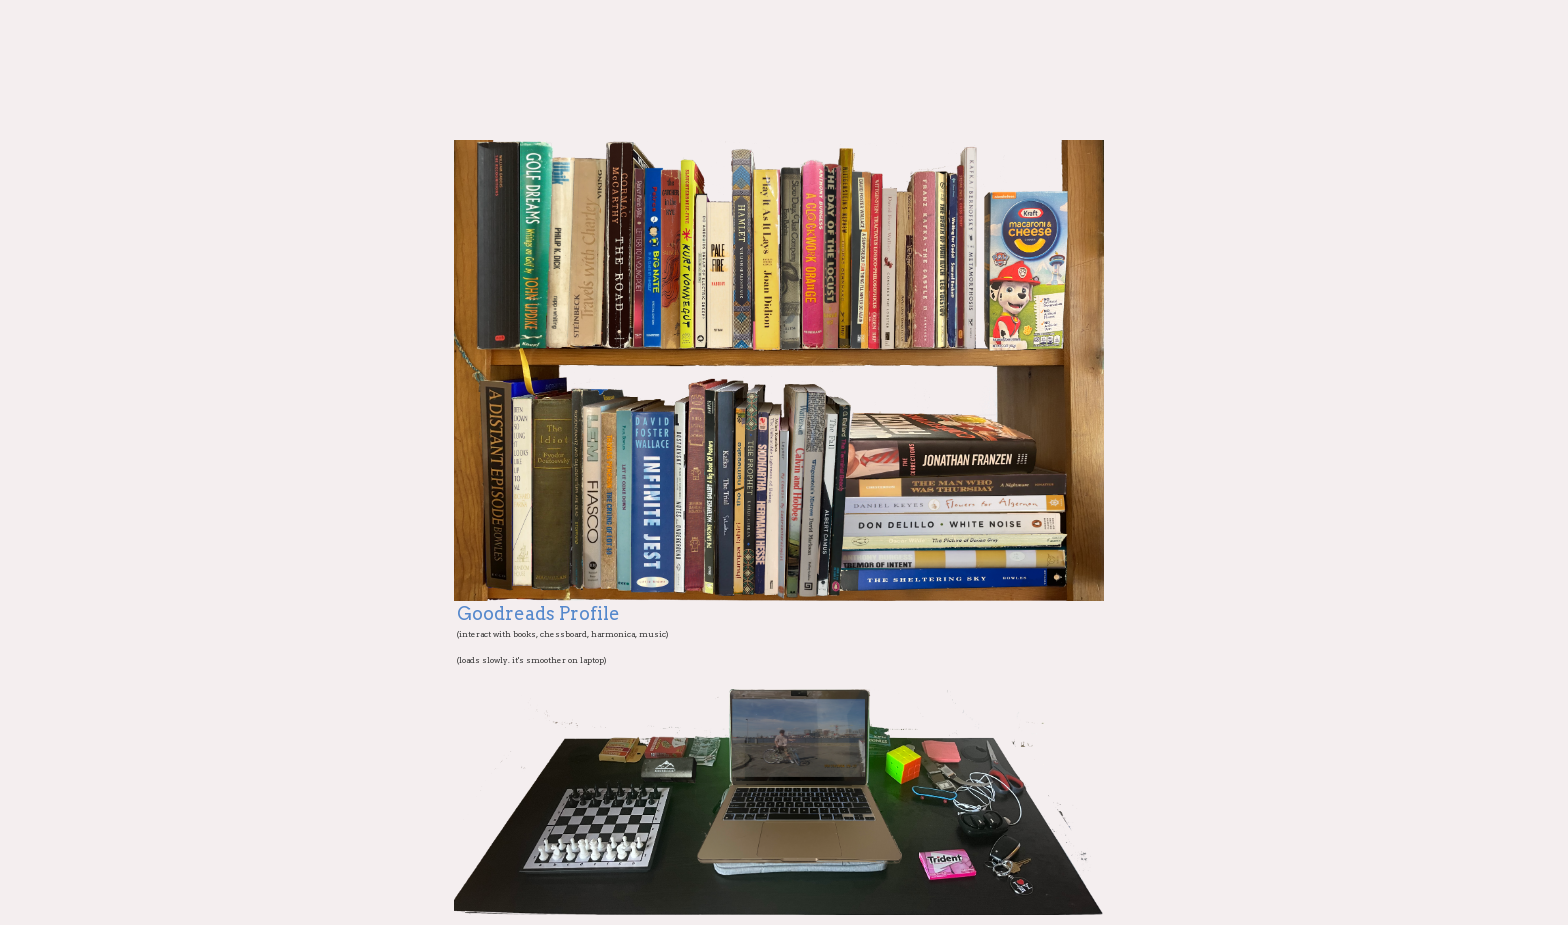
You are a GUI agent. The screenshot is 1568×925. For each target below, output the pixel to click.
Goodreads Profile (538, 613)
